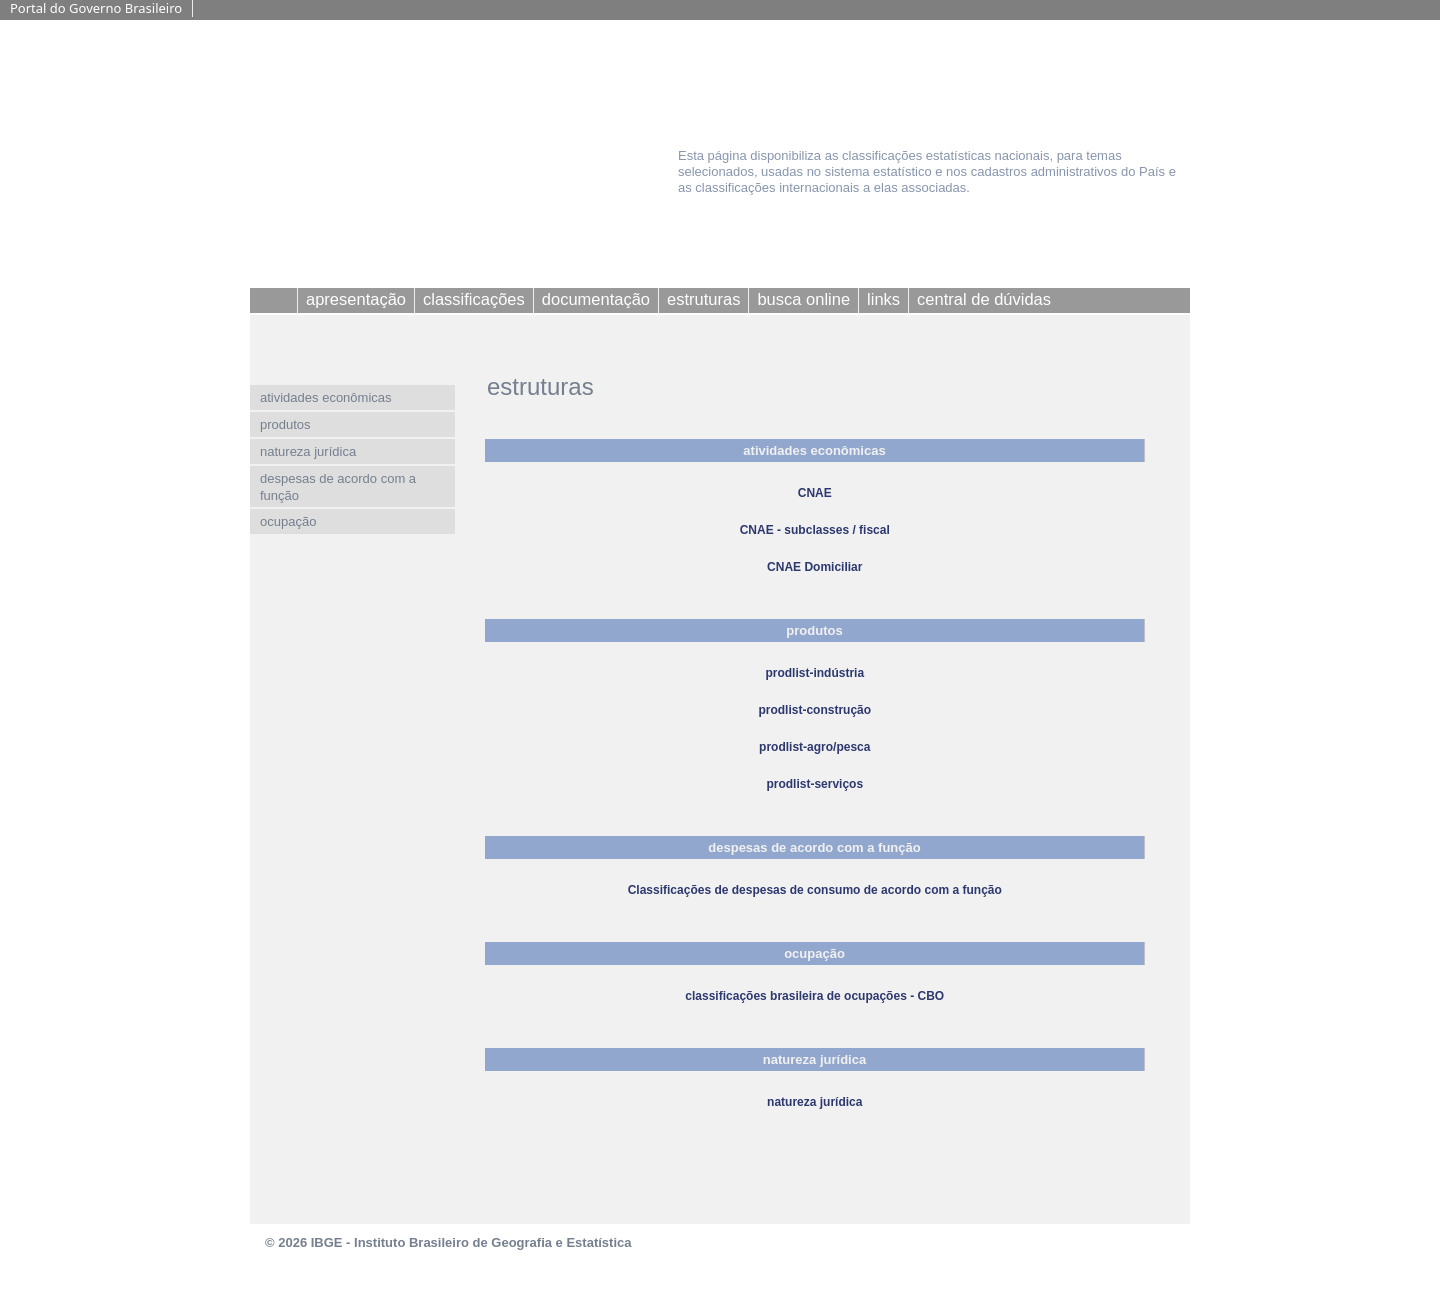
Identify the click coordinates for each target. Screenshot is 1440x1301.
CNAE (815, 493)
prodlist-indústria (814, 673)
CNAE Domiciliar (814, 567)
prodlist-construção (814, 710)
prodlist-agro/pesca (814, 747)
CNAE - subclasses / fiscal (815, 530)
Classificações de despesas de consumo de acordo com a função (815, 890)
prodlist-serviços (814, 784)
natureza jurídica (814, 1102)
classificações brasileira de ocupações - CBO (814, 996)
